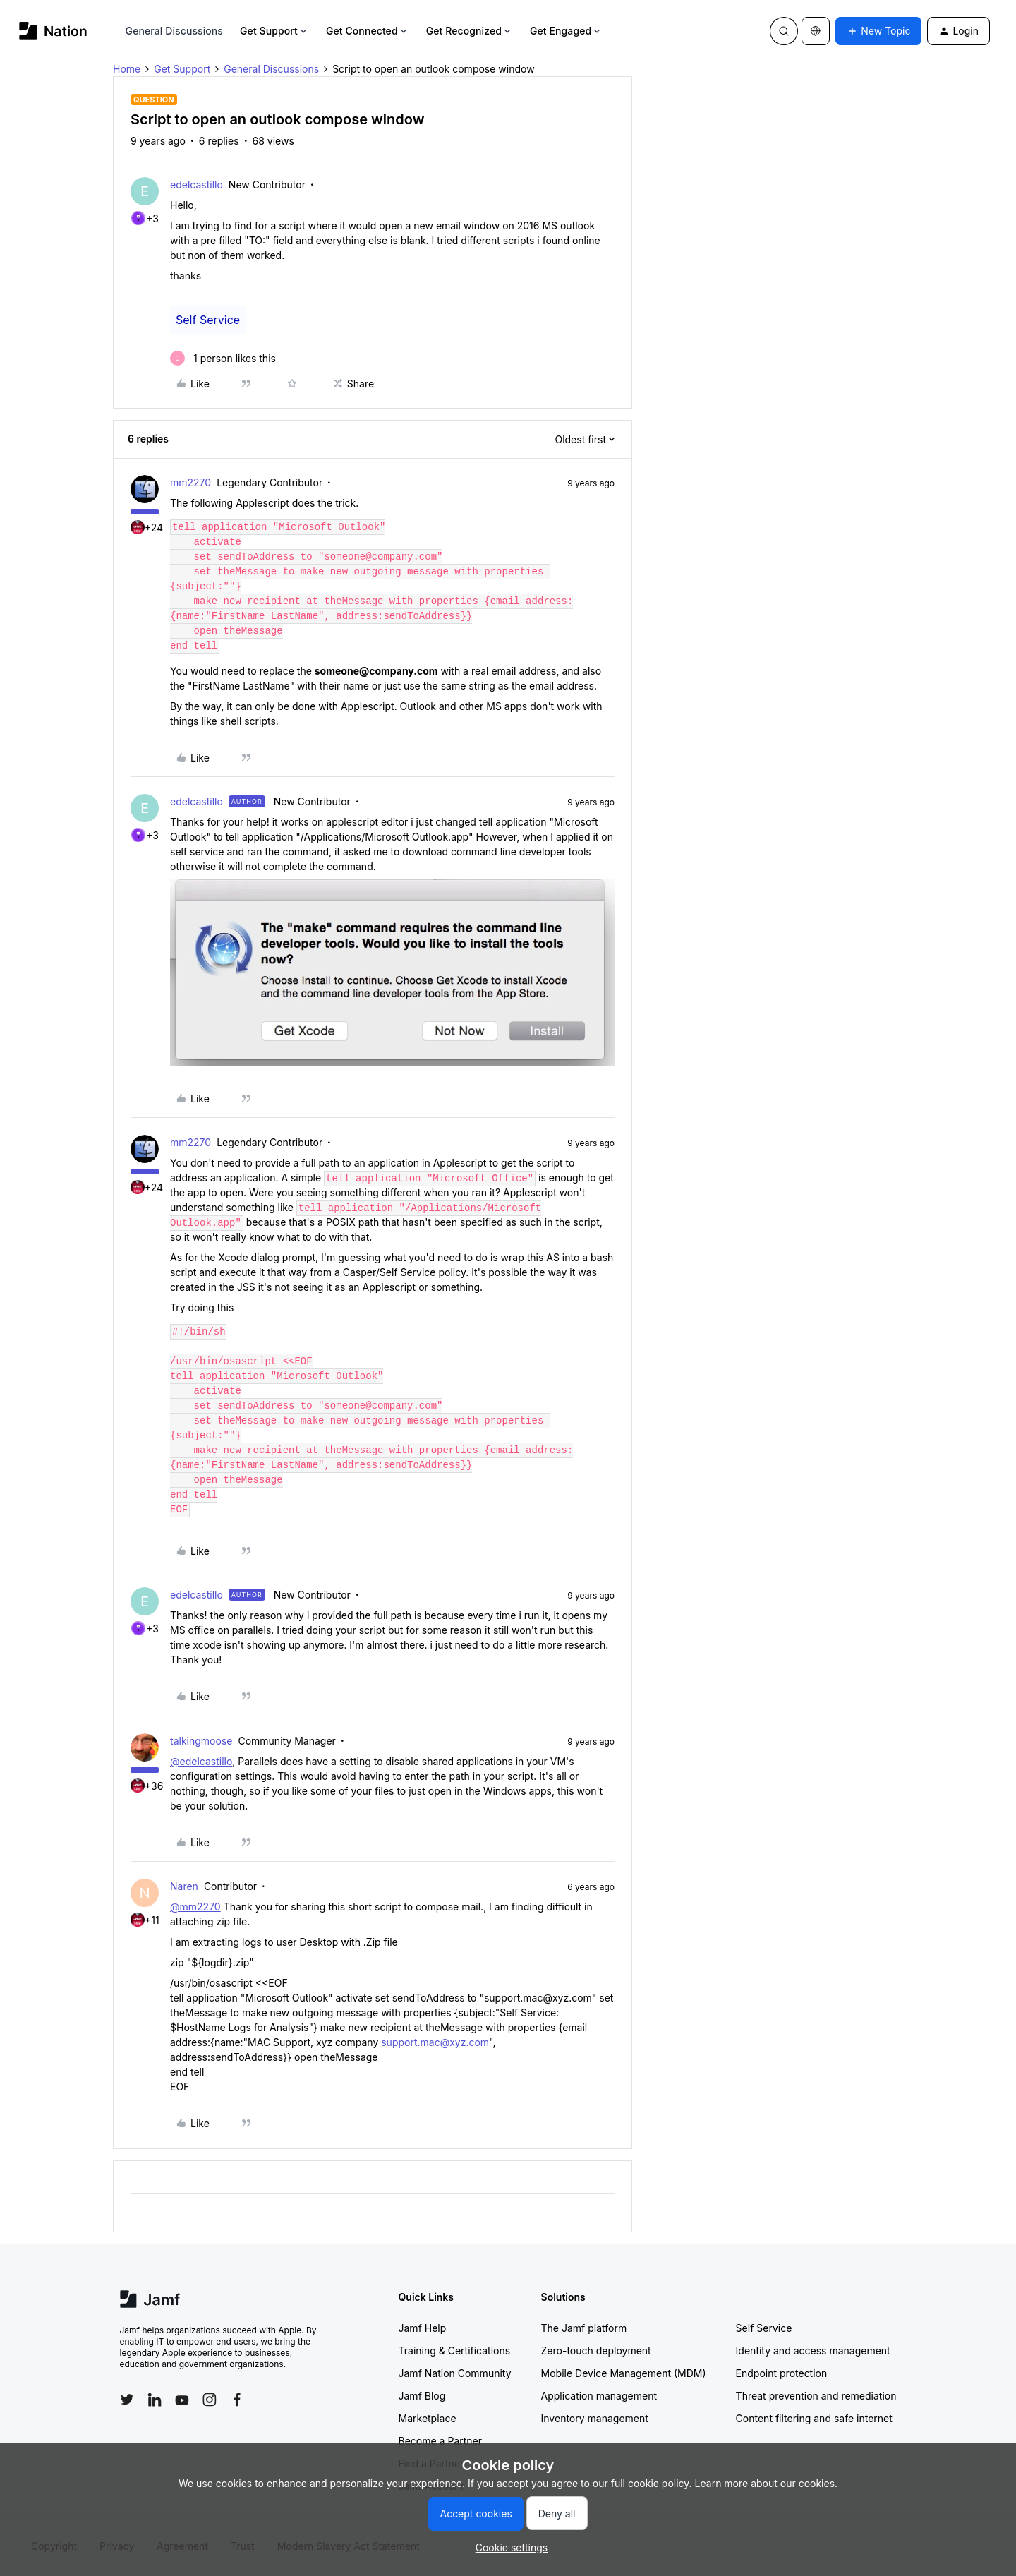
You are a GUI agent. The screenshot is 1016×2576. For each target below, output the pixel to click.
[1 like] (223, 358)
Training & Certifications (455, 2351)
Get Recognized (469, 31)
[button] (878, 31)
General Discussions (174, 31)
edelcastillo (196, 185)
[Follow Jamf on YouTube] (182, 2400)
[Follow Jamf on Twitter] (127, 2399)
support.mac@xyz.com (435, 2042)
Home (126, 69)
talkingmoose (201, 1741)
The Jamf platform (584, 2328)
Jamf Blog (422, 2396)
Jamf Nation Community (455, 2373)
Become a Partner (440, 2441)
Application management (599, 2396)
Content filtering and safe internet (814, 2418)
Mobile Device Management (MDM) (623, 2373)
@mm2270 (195, 1907)
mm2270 (190, 482)
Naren (184, 1886)
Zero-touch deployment (596, 2351)
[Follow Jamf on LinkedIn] (154, 2400)
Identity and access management (813, 2351)
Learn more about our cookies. (766, 2483)
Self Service (208, 320)
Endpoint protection (782, 2373)
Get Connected (367, 31)
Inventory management (594, 2418)
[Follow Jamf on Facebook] (237, 2400)
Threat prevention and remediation (816, 2396)
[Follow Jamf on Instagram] (209, 2400)
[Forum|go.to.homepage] (53, 31)
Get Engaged (566, 31)
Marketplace (427, 2418)
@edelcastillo (201, 1761)
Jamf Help (423, 2328)
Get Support (274, 31)
